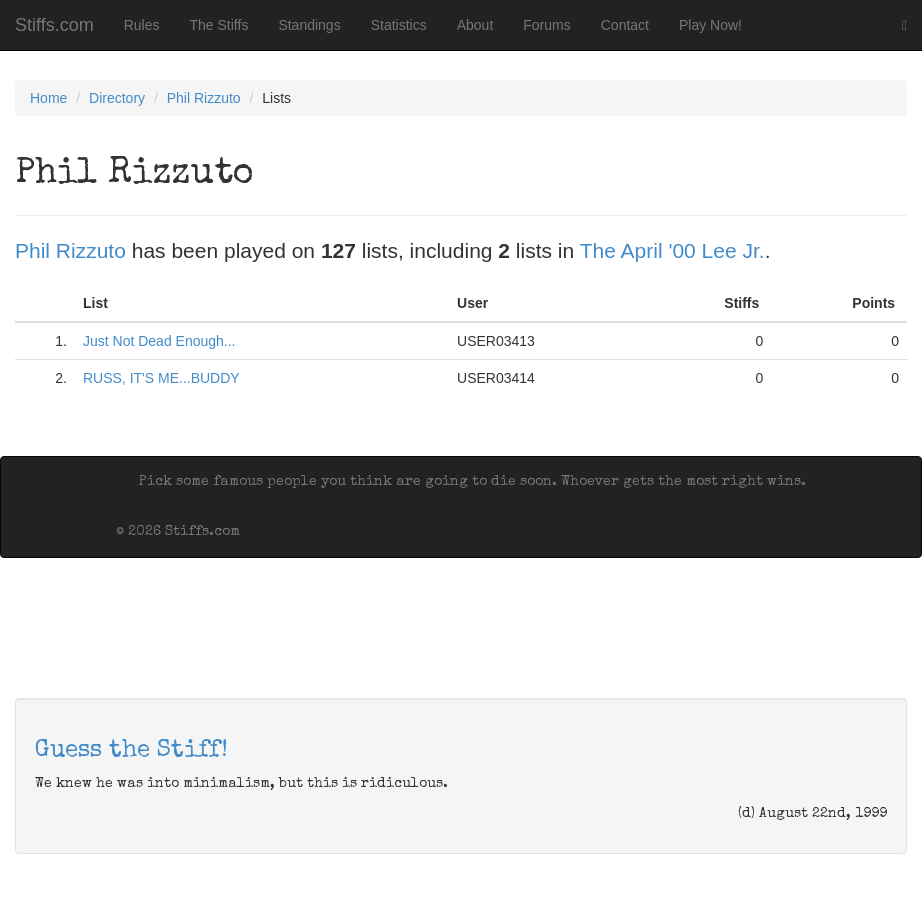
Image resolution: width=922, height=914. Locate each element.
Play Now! (710, 25)
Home (48, 98)
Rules (142, 25)
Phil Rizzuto (204, 98)
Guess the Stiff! (131, 751)
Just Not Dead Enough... (159, 341)
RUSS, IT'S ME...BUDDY (161, 378)
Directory (117, 98)
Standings (309, 25)
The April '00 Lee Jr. (672, 250)
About (475, 25)
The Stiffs (219, 25)
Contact (625, 25)
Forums (546, 25)
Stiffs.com (54, 25)
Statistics (399, 25)
